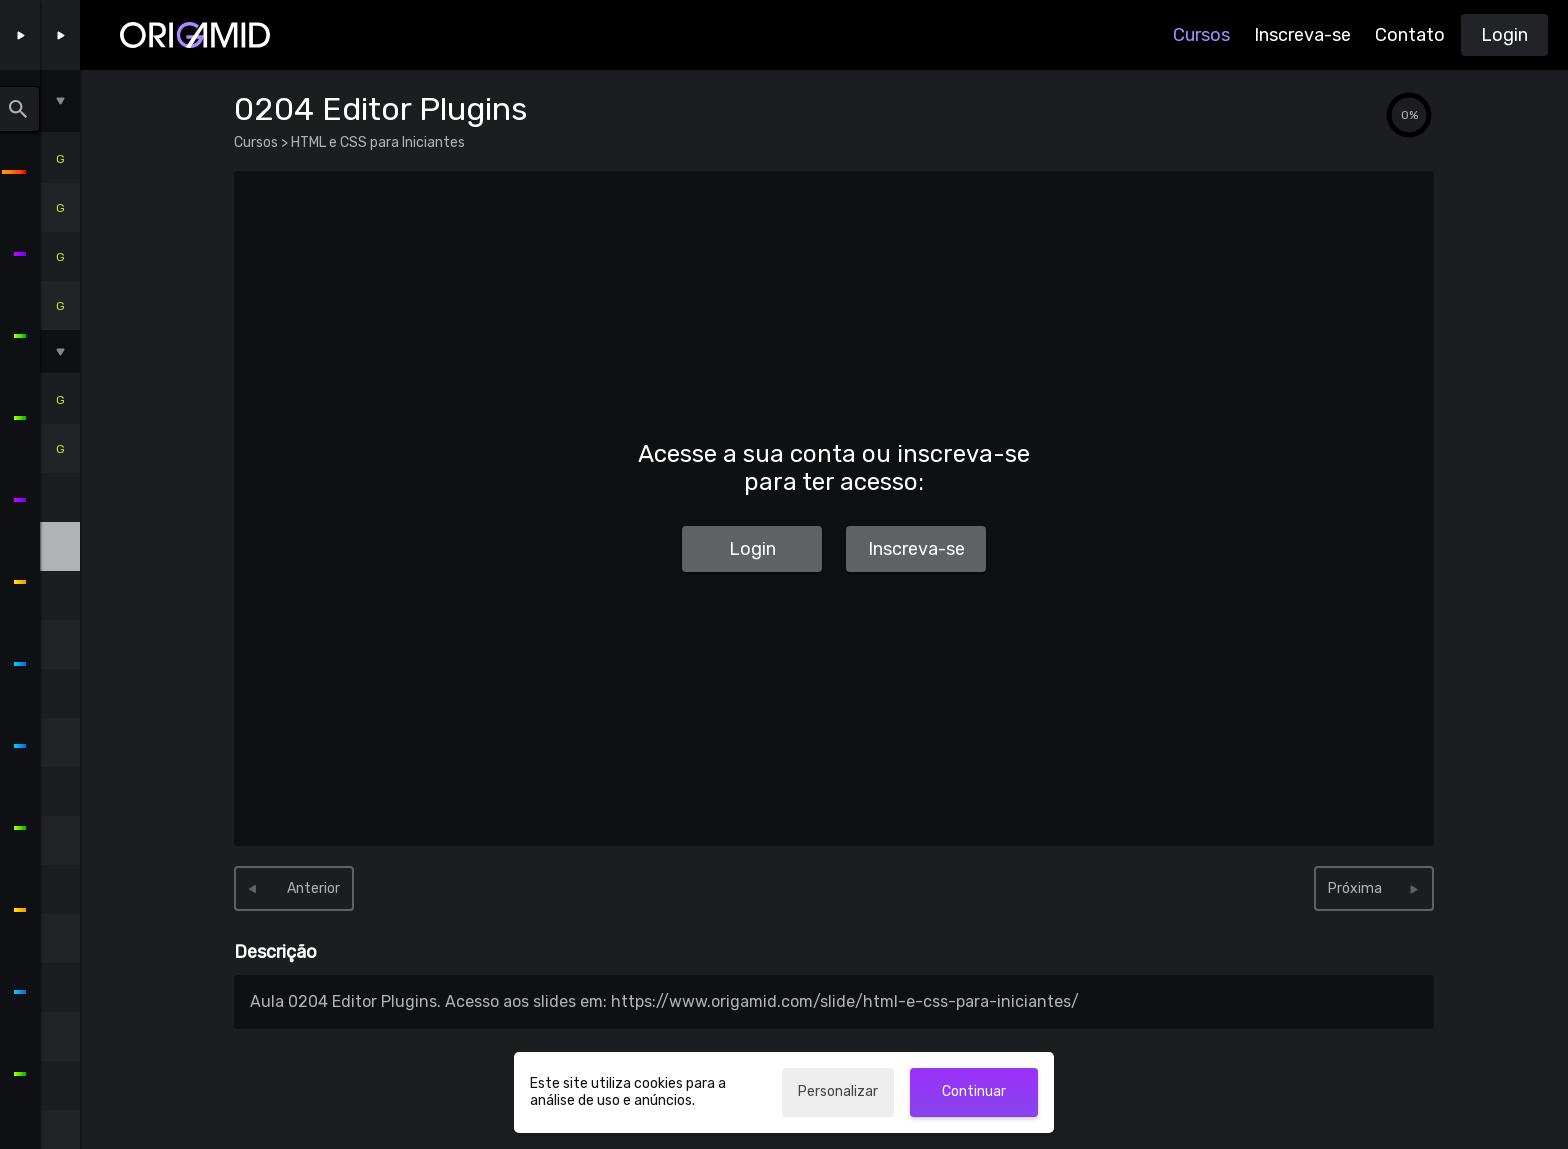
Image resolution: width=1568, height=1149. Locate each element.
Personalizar (838, 1091)
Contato (1410, 35)
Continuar (974, 1091)
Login (1504, 35)
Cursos (1201, 35)
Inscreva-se (1302, 35)
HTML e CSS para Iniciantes (376, 142)
